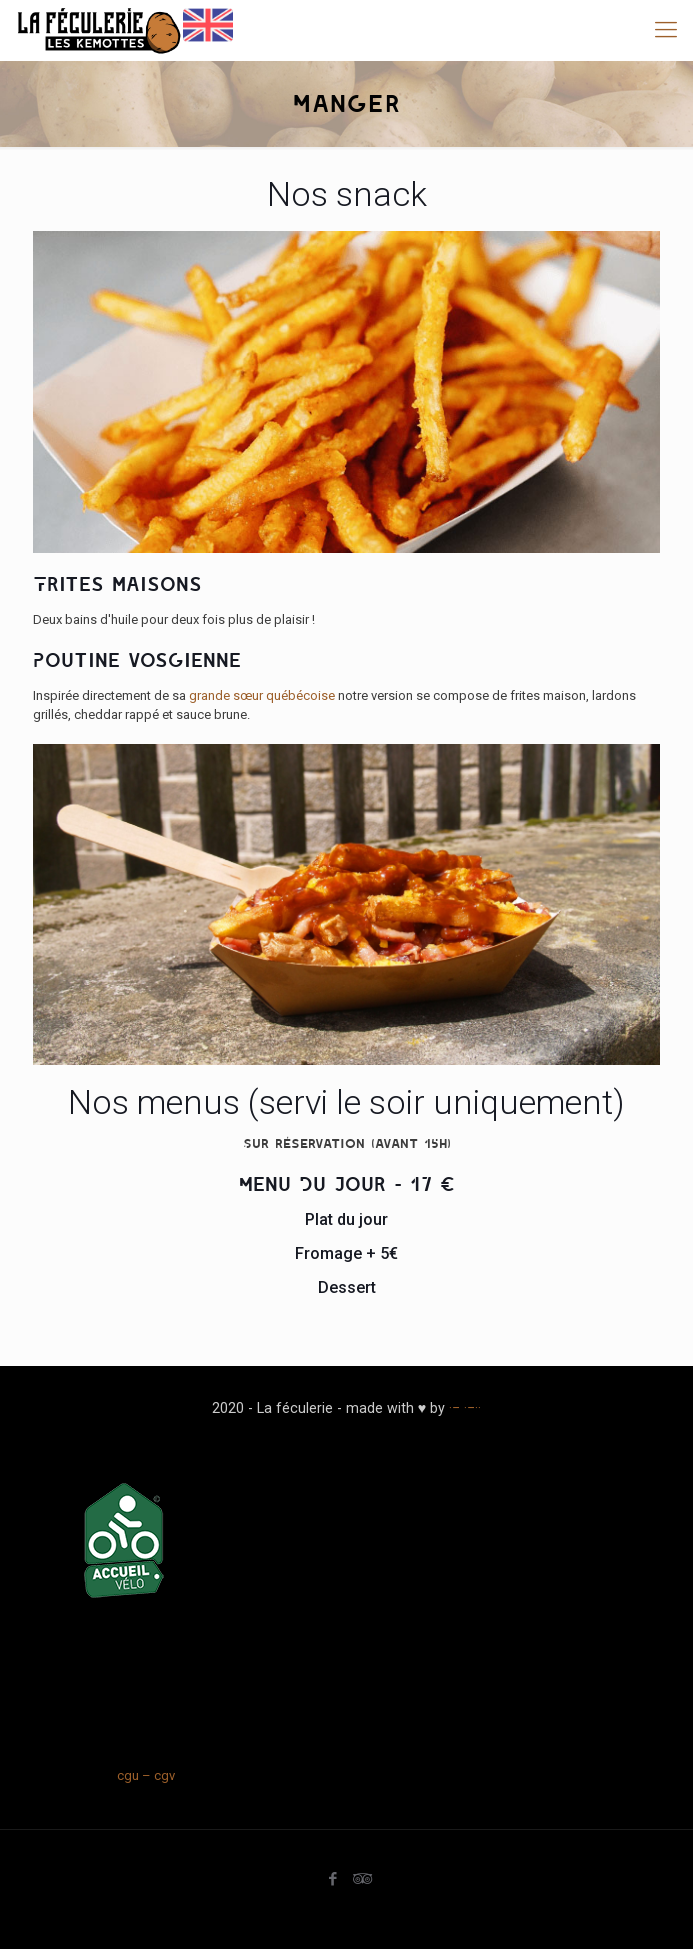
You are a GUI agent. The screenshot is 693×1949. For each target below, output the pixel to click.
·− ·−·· (465, 1408)
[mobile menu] (666, 30)
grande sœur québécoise (262, 695)
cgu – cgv (146, 1775)
